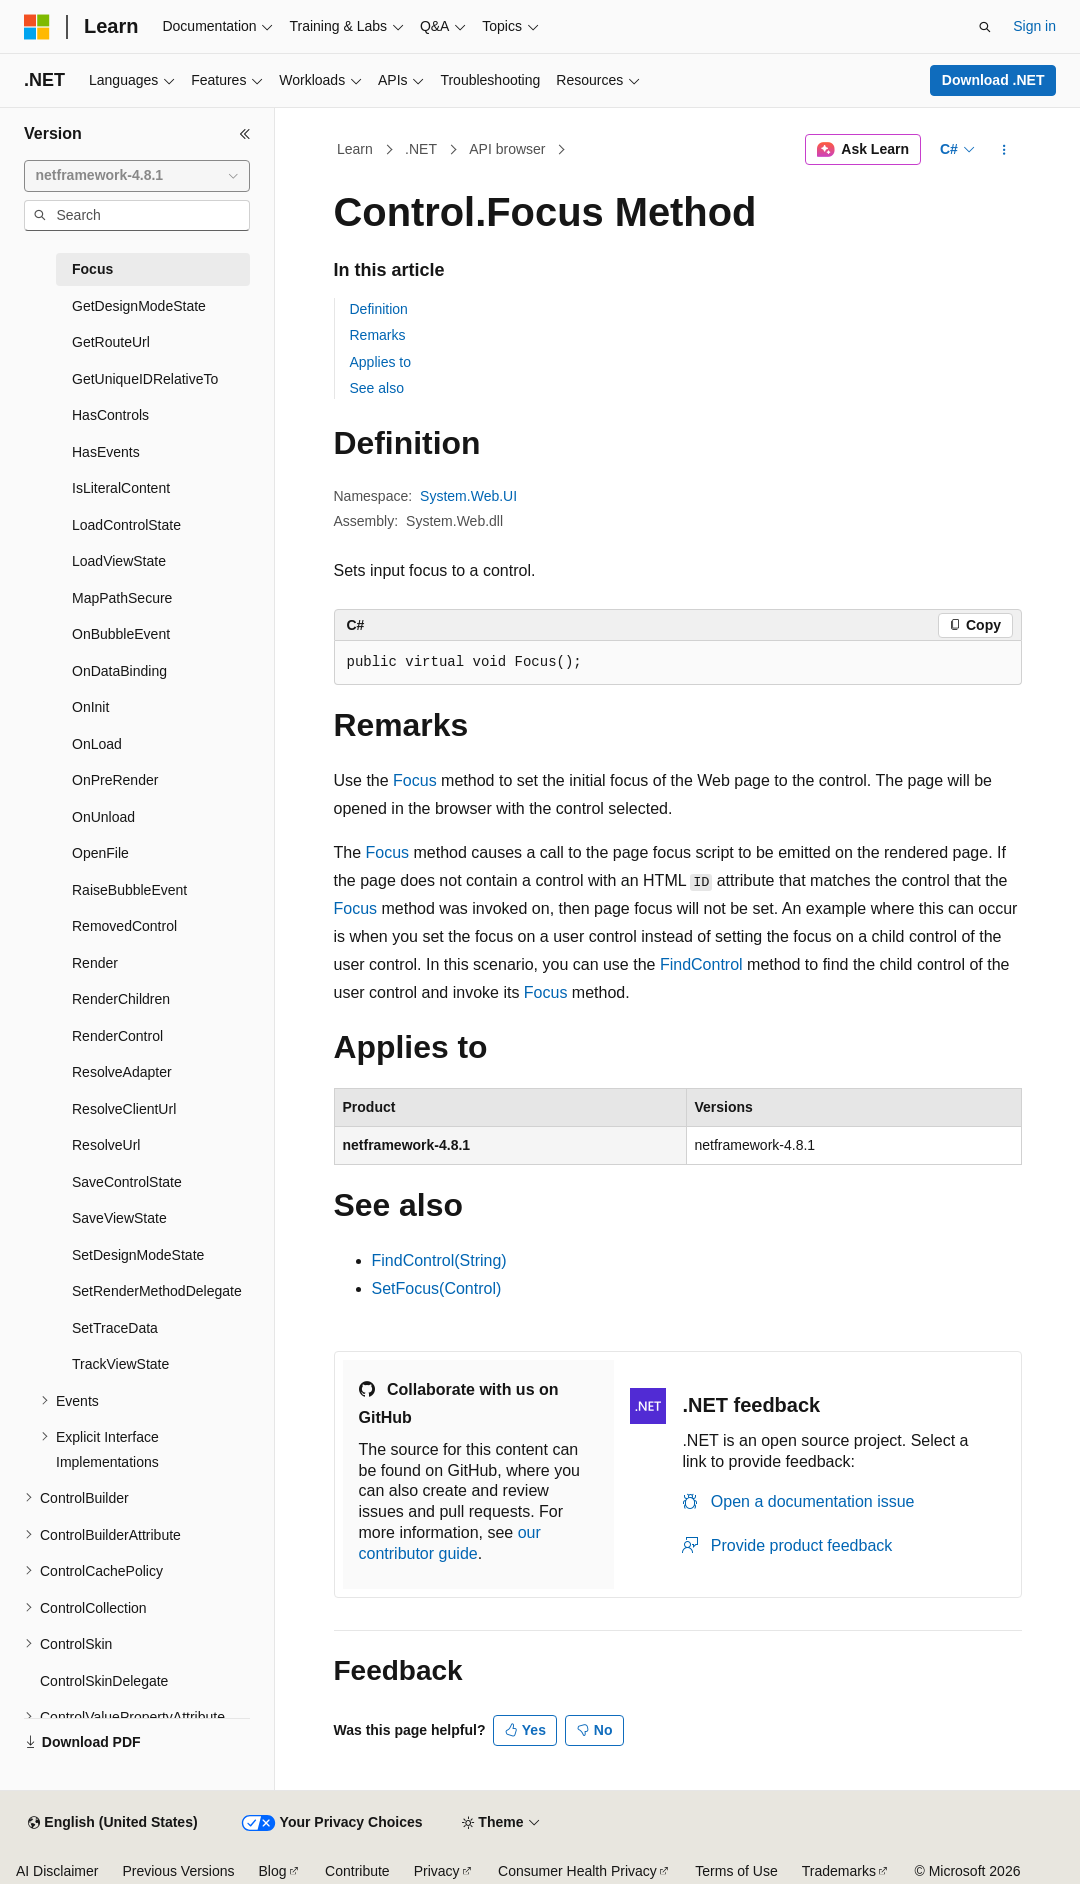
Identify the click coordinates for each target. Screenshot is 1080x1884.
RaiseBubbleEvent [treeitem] (129, 890)
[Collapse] (245, 134)
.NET (421, 149)
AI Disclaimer (57, 1871)
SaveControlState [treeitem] (127, 1182)
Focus (415, 780)
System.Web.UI (468, 496)
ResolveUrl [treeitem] (106, 1145)
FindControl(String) (439, 1260)
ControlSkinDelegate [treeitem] (104, 1681)
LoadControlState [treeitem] (126, 525)
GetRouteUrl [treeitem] (111, 342)
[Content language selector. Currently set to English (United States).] (112, 1823)
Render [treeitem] (95, 963)
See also (377, 388)
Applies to (380, 362)
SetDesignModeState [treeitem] (138, 1255)
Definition (379, 309)
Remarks (378, 335)
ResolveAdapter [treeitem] (122, 1072)
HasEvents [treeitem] (106, 452)
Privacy (437, 1871)
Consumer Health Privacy (577, 1871)
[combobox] (137, 176)
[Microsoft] (37, 27)
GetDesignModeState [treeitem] (139, 306)
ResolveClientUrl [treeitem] (124, 1109)
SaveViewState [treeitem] (119, 1218)
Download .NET (993, 80)
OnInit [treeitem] (90, 707)
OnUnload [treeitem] (103, 817)
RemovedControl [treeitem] (124, 926)
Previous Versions (178, 1871)
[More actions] (1003, 150)
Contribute (357, 1871)
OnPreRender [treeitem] (115, 780)
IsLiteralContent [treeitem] (121, 488)
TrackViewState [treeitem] (120, 1364)
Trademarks (839, 1871)
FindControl (701, 964)
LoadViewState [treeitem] (119, 561)
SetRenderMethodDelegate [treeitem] (157, 1291)
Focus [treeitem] (92, 269)
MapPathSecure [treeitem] (122, 598)
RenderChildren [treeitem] (121, 999)
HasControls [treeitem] (110, 415)
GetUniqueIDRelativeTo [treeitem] (145, 379)
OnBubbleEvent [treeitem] (121, 634)
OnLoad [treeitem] (97, 744)
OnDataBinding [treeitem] (119, 671)
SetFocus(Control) (437, 1288)
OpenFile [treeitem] (100, 853)
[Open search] (985, 27)
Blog (273, 1871)
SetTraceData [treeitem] (115, 1328)
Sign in (1034, 26)
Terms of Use (736, 1871)
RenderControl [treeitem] (117, 1036)
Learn (355, 149)
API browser (507, 149)
